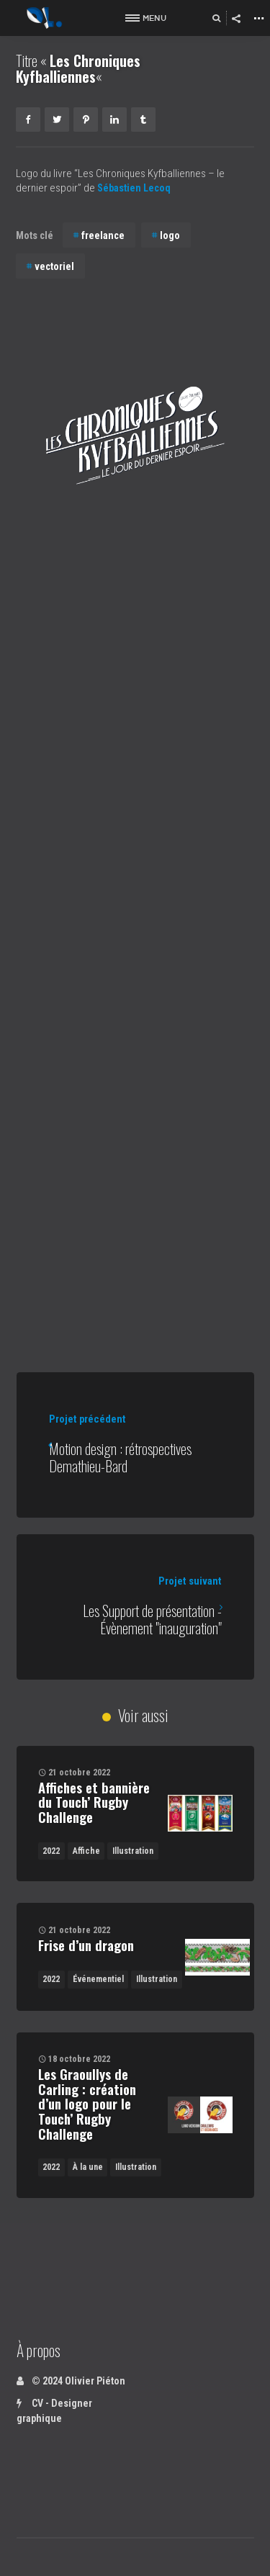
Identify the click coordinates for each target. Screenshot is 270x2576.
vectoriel (54, 266)
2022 (51, 1851)
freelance (103, 235)
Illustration (132, 1851)
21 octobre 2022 (79, 1772)
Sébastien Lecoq (137, 187)
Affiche (86, 1851)
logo (170, 235)
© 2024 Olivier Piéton (71, 2381)
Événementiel (98, 1979)
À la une (88, 2167)
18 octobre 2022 (79, 2059)
